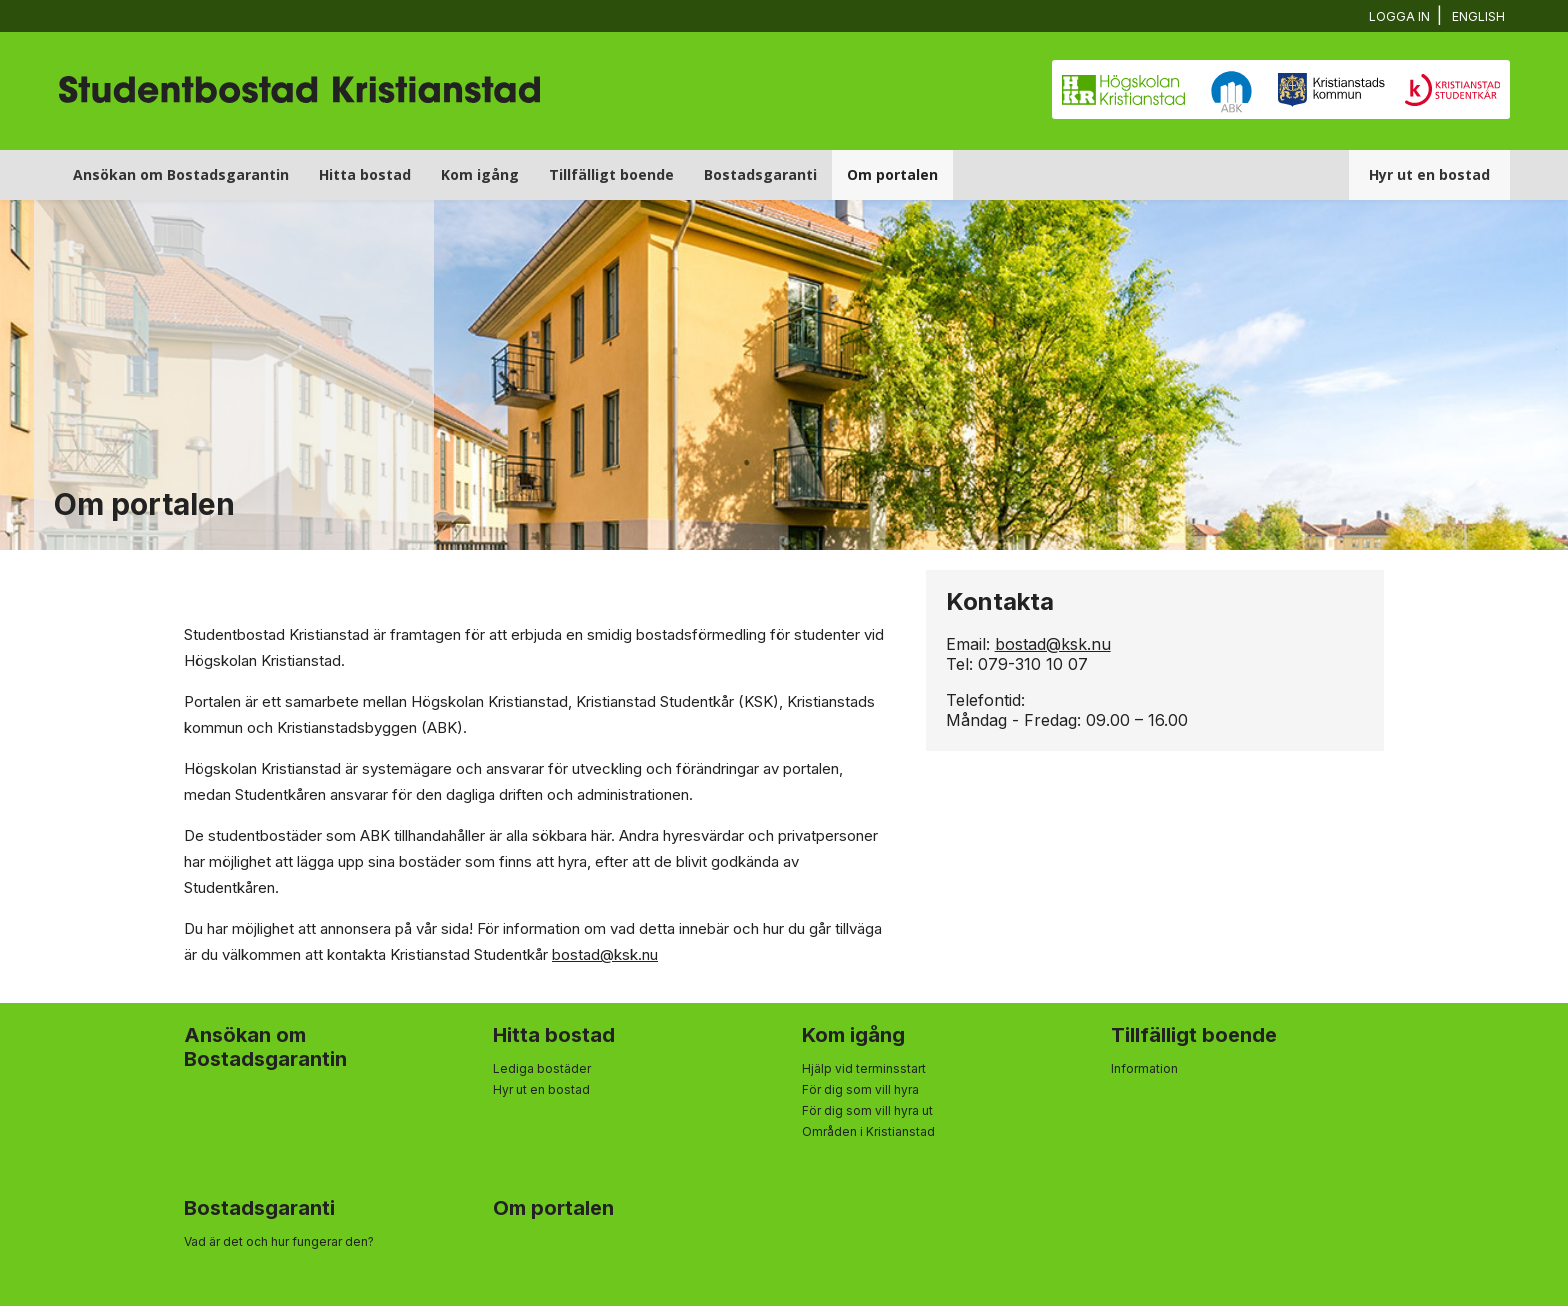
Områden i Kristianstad (868, 1131)
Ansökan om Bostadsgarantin (181, 174)
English (1479, 16)
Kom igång (480, 174)
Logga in (1402, 16)
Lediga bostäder (542, 1068)
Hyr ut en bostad (1429, 174)
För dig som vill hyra (860, 1089)
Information (1144, 1068)
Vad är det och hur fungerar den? (279, 1241)
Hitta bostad (365, 174)
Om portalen (892, 174)
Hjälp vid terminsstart (864, 1068)
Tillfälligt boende (611, 174)
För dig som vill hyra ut (867, 1110)
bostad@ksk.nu (605, 954)
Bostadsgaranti (760, 174)
